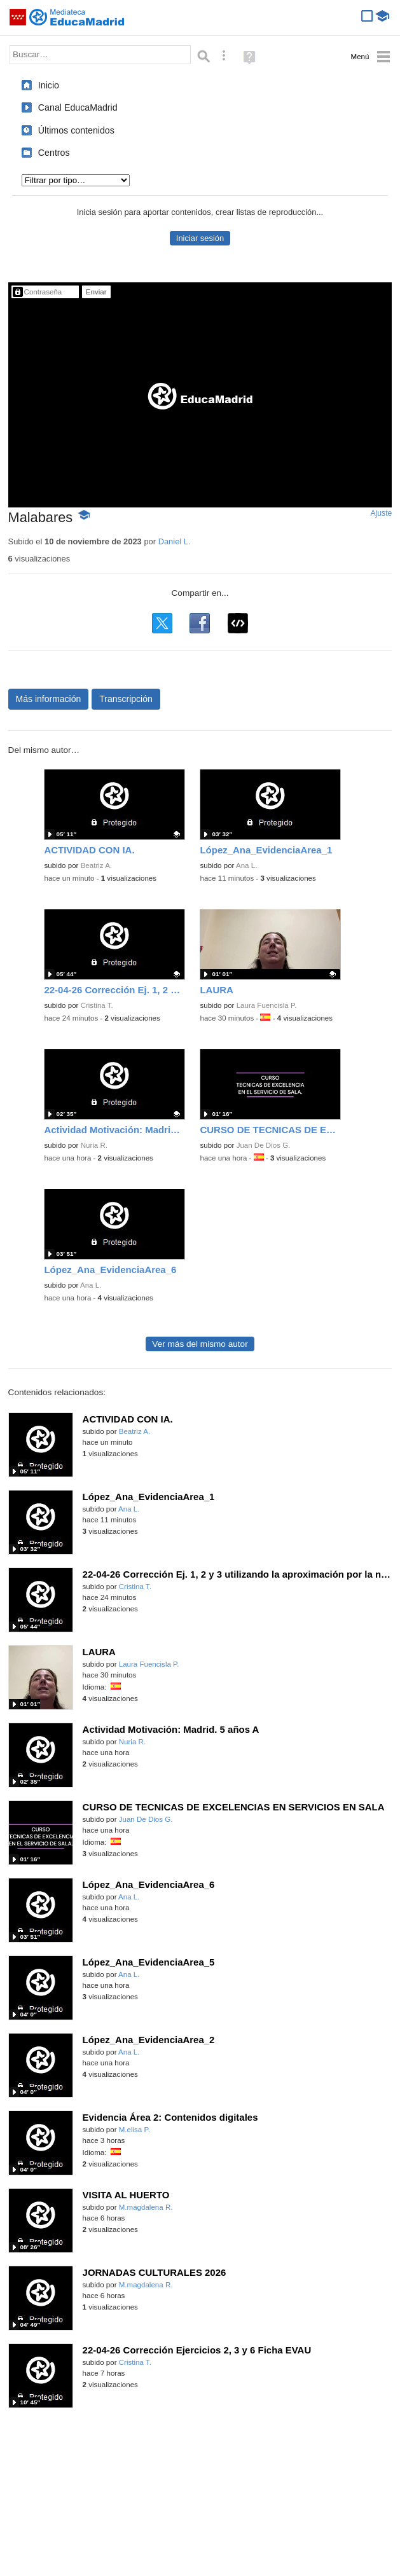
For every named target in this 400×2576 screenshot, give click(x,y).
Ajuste (381, 513)
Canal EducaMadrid (78, 107)
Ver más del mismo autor (199, 1344)
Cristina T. (97, 1005)
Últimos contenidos (76, 130)
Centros (54, 153)
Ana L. (246, 865)
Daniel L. (174, 541)
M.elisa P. (134, 2129)
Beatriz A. (96, 865)
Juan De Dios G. (264, 1145)
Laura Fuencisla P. (267, 1005)
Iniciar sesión (200, 238)
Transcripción (126, 699)
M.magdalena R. (146, 2207)
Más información (48, 699)
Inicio (48, 85)
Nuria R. (94, 1145)
